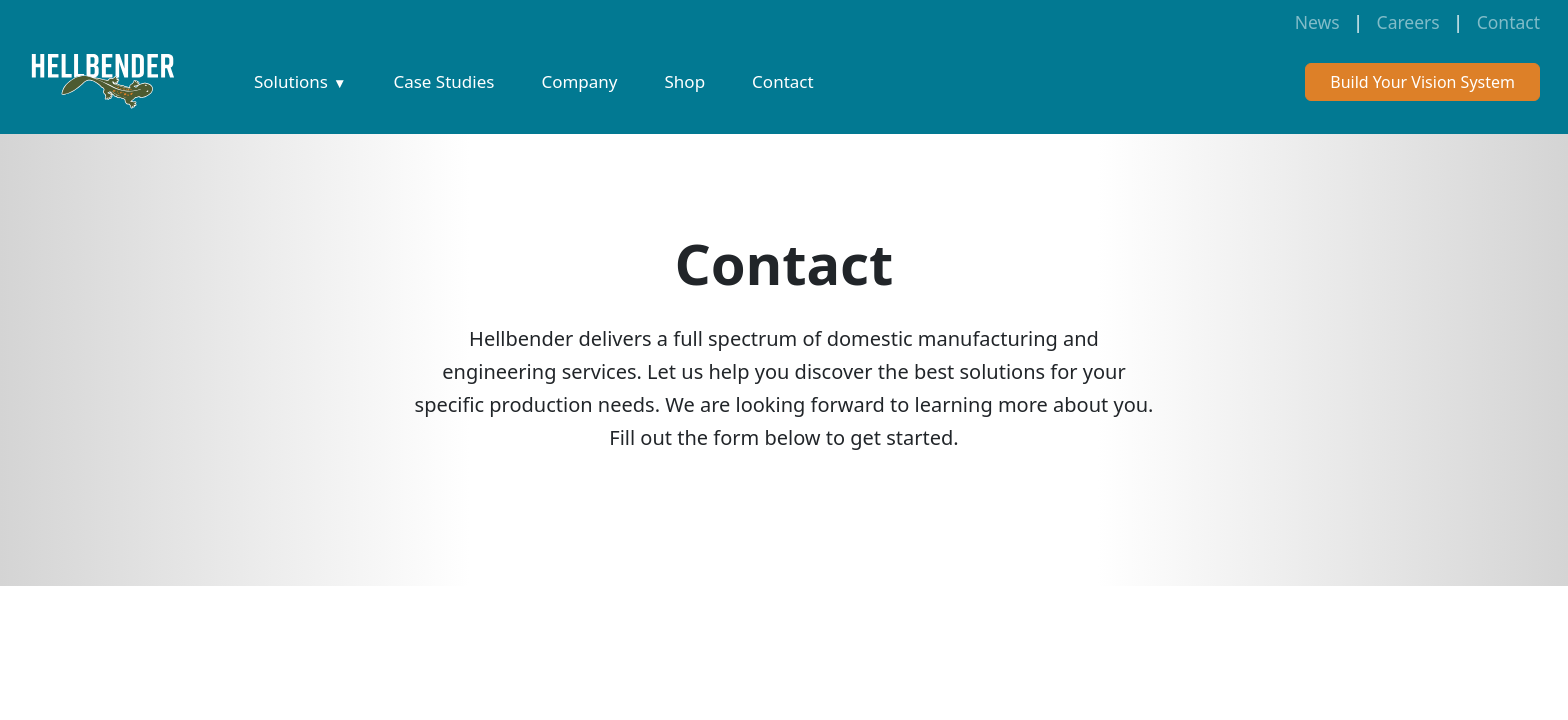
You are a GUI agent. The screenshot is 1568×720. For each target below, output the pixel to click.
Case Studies (443, 81)
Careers (1408, 22)
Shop (685, 81)
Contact (1508, 22)
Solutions (291, 81)
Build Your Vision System (1422, 82)
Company (579, 81)
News (1317, 22)
